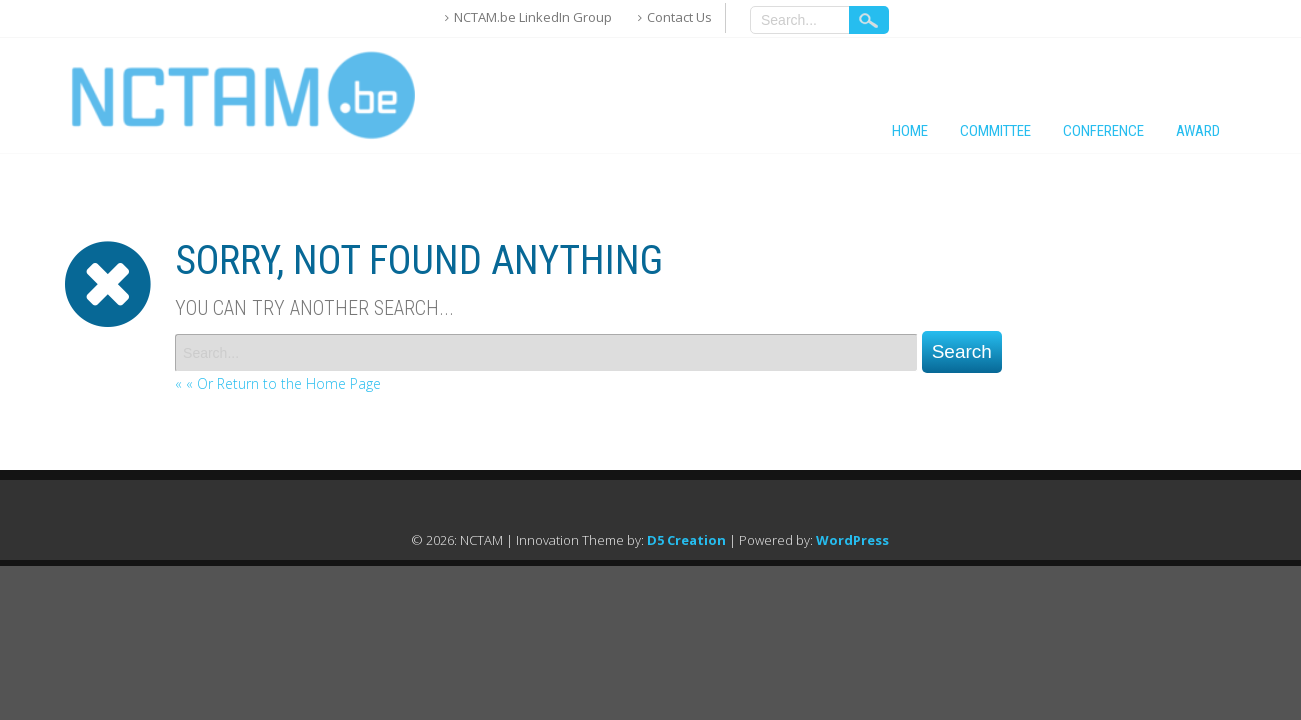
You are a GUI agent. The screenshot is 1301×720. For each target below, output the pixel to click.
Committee (995, 131)
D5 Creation (686, 540)
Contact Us (679, 17)
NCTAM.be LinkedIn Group (533, 17)
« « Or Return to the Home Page (278, 383)
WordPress (852, 540)
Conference (1103, 131)
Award (1198, 131)
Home (910, 131)
